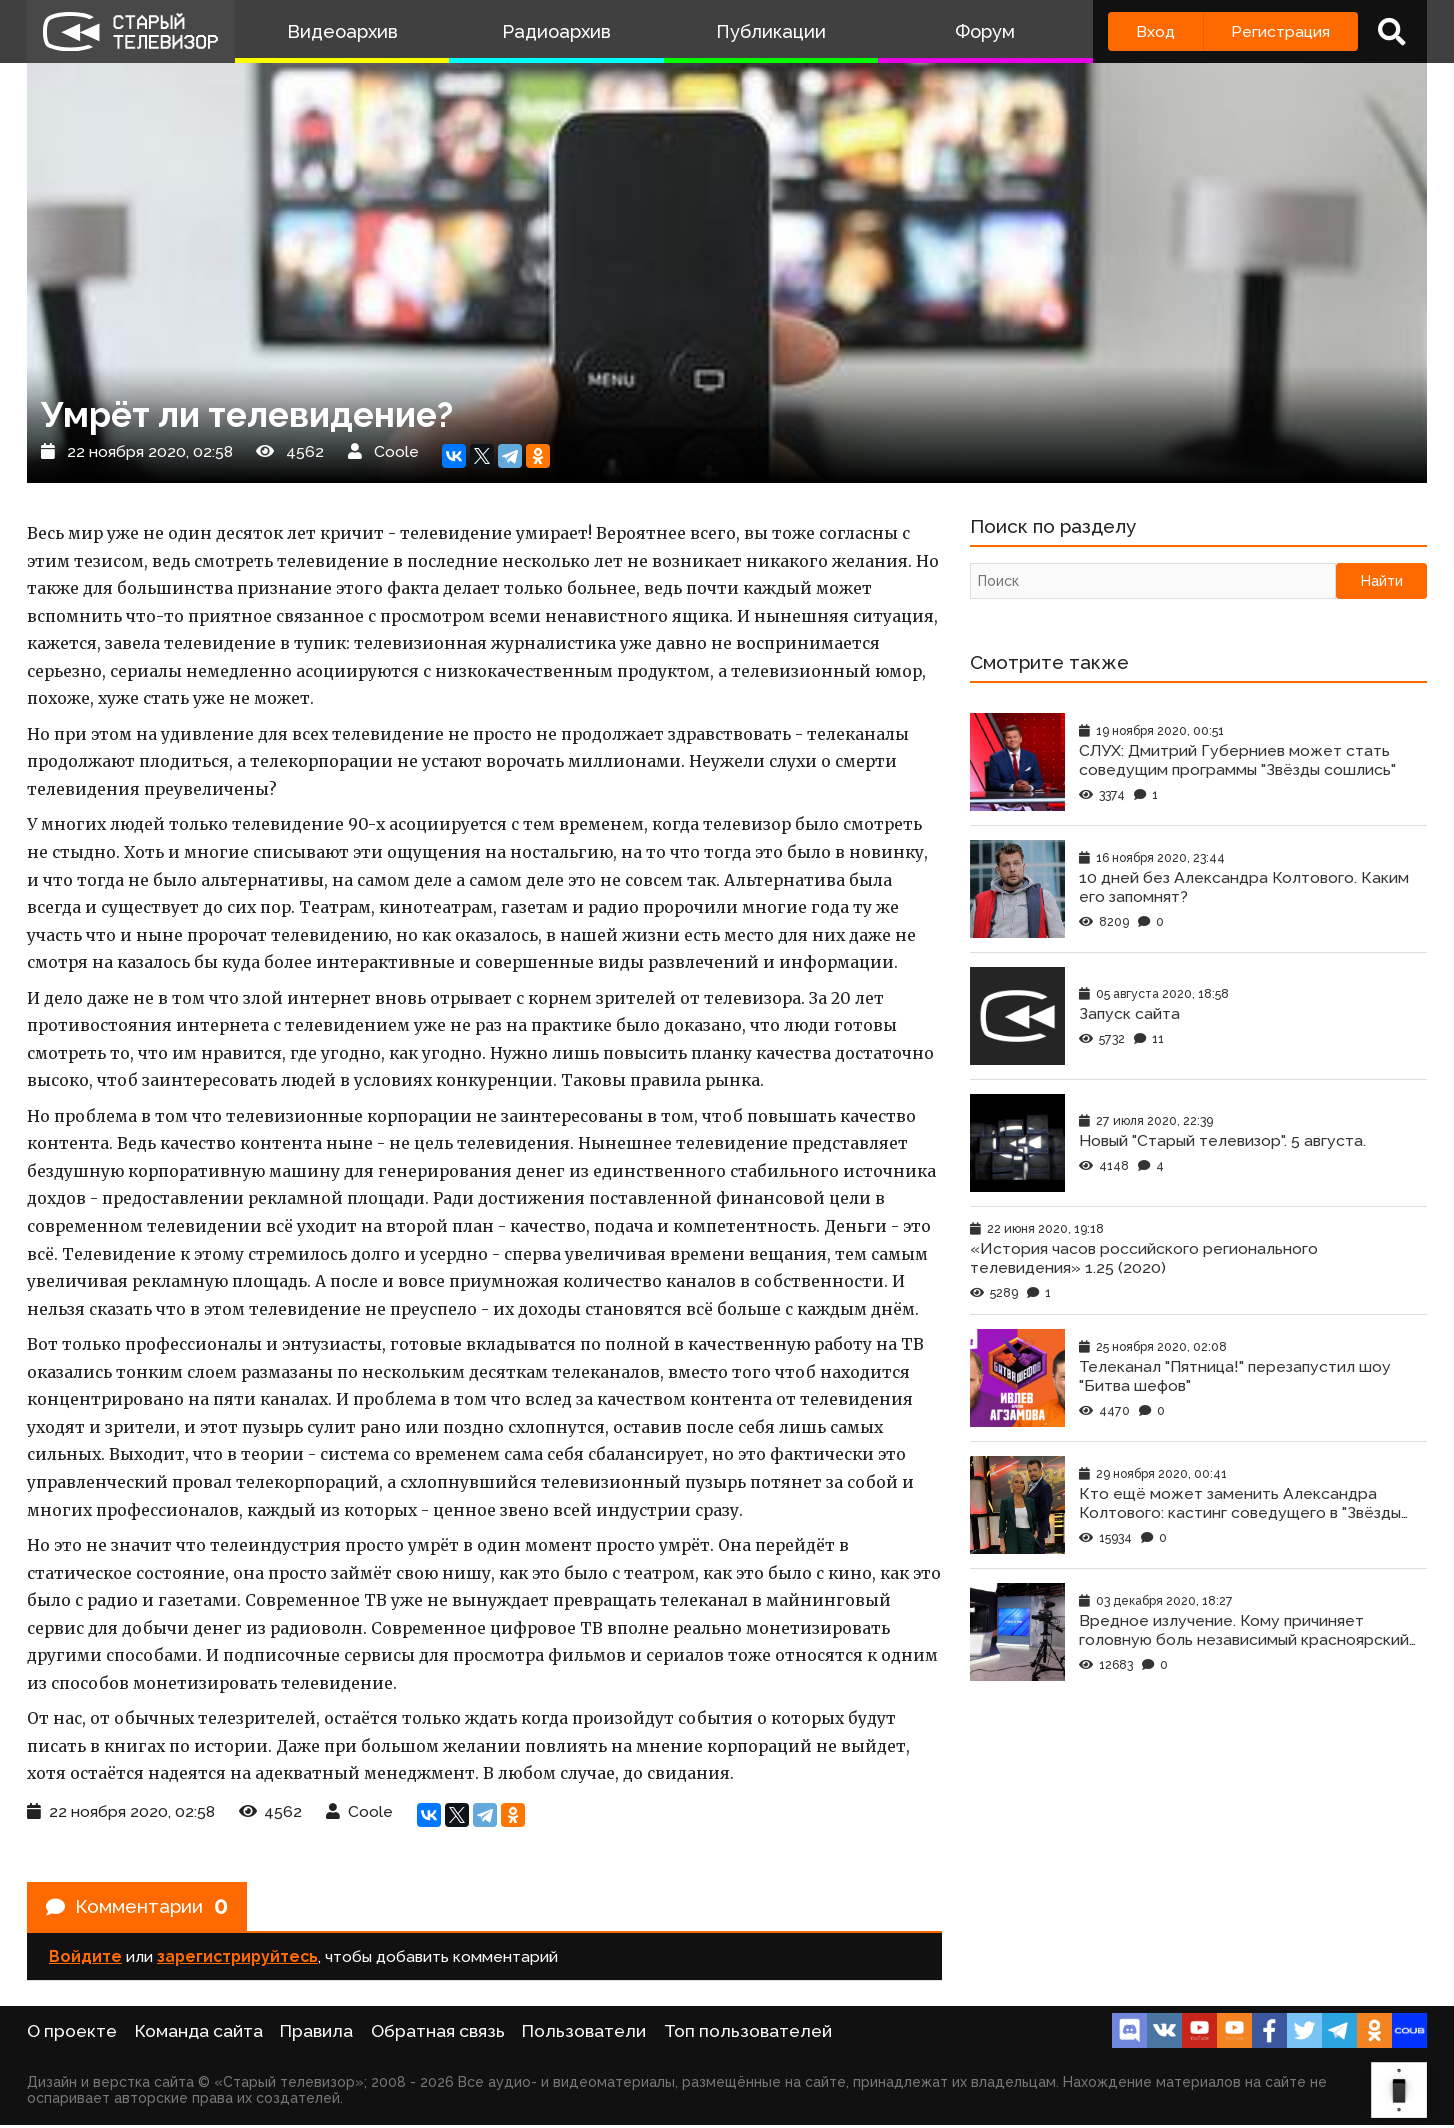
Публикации (771, 31)
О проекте (72, 2034)
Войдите (85, 1959)
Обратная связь (438, 2034)
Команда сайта (199, 2034)
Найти (1382, 583)
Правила (316, 2034)
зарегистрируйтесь (237, 1959)
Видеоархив (342, 31)
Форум (985, 31)
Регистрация (1280, 31)
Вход (1155, 31)
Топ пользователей (748, 2034)
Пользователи (584, 2034)
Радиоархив (556, 31)
